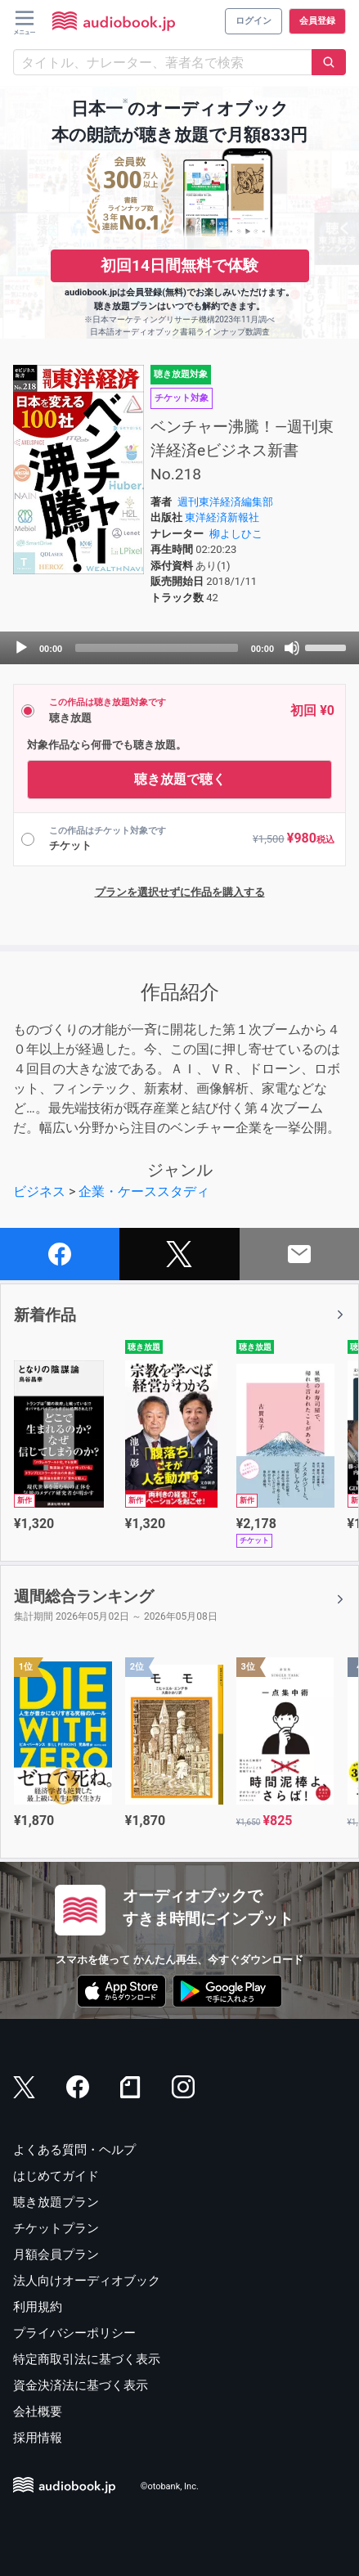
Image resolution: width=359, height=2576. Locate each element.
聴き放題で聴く (180, 779)
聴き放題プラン (56, 2202)
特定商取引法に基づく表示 (86, 2359)
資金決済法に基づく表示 (80, 2385)
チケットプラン (56, 2228)
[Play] (21, 648)
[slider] (156, 648)
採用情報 (37, 2437)
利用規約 (37, 2307)
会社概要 (37, 2411)
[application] (179, 648)
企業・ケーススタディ (144, 1191)
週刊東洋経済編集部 (225, 502)
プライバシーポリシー (74, 2333)
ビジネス (39, 1191)
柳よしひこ (236, 534)
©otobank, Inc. (170, 2486)
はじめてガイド (56, 2176)
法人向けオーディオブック (86, 2280)
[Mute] (292, 648)
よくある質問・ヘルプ (74, 2149)
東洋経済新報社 (222, 517)
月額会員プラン (56, 2254)
